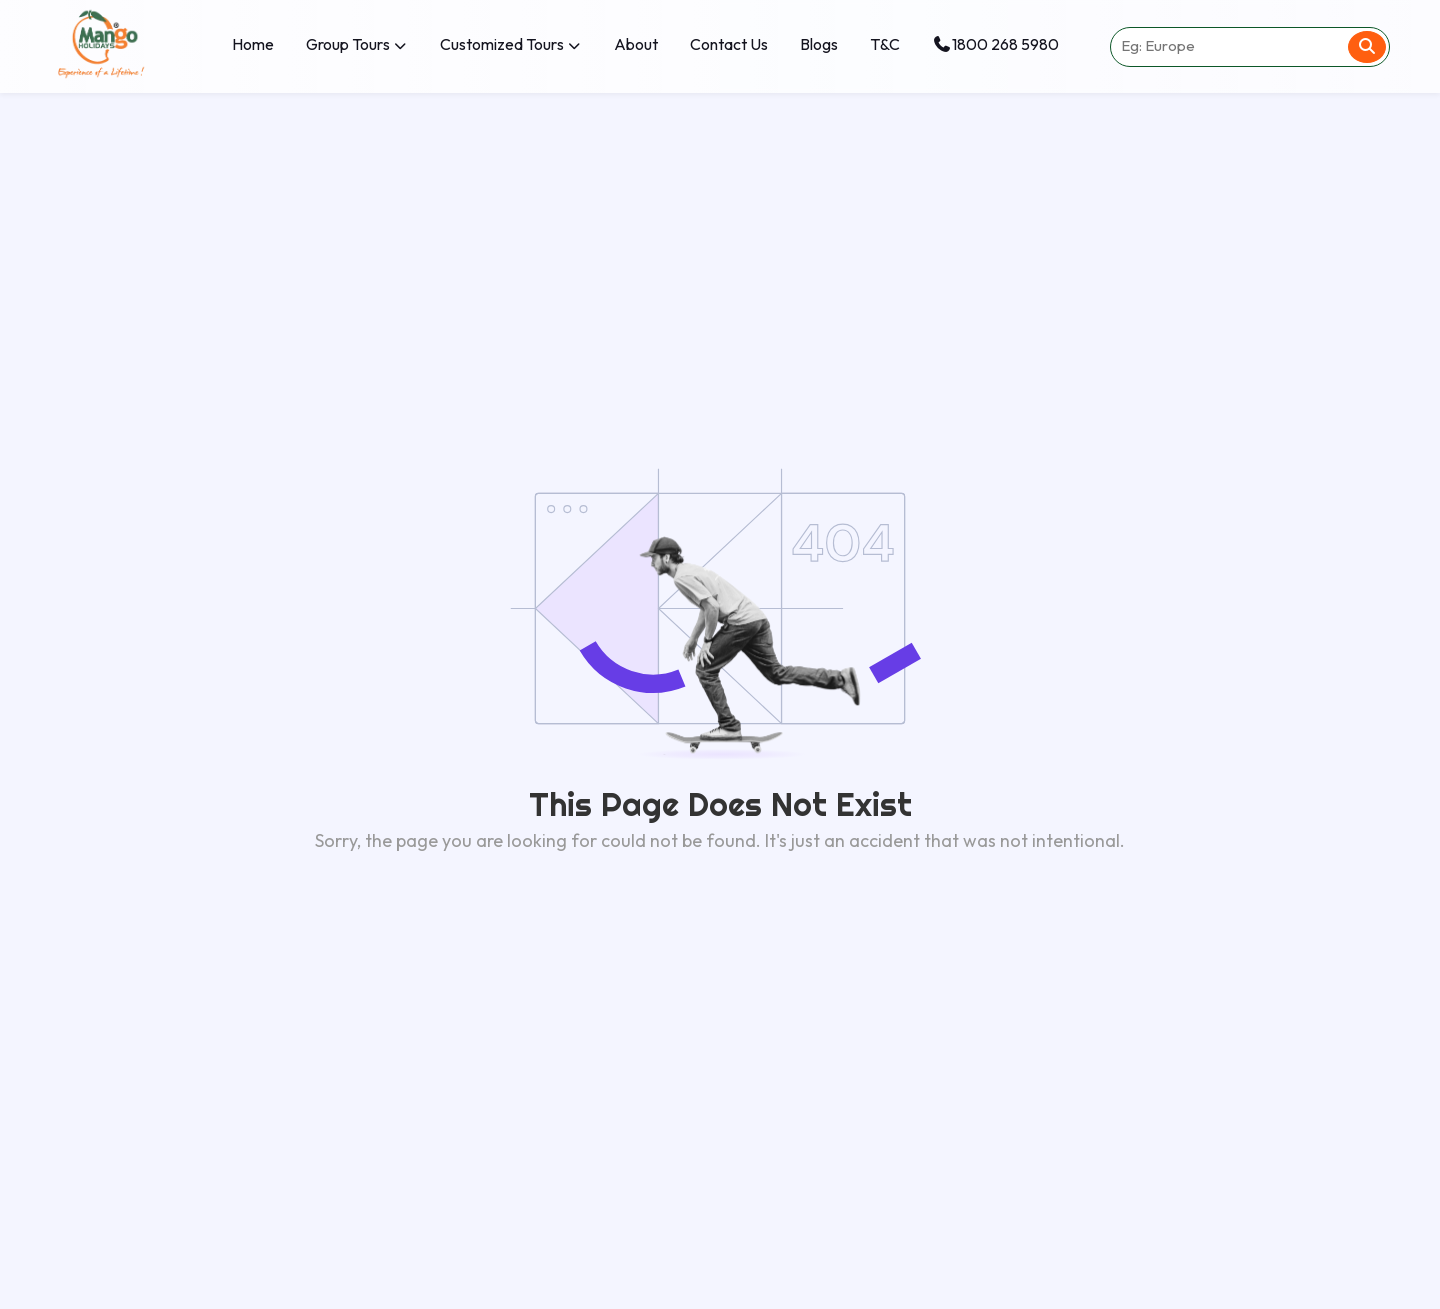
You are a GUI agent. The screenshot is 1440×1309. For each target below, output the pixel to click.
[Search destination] (1228, 47)
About (636, 44)
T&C (885, 44)
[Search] (1367, 47)
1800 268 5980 (995, 44)
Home (253, 44)
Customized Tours (511, 44)
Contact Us (729, 44)
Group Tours (357, 44)
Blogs (819, 44)
